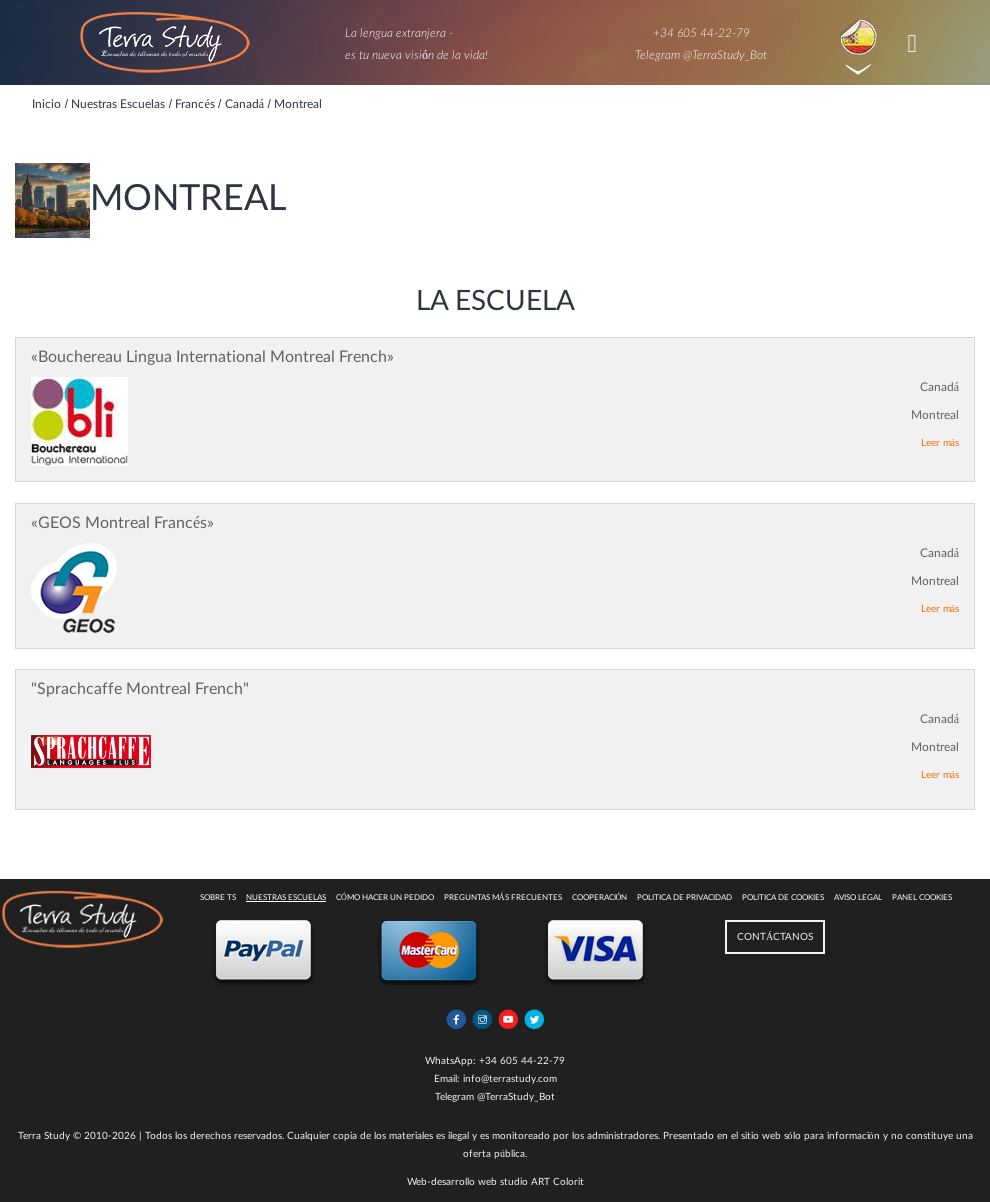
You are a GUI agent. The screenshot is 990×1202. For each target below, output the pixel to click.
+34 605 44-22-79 (701, 33)
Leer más (940, 443)
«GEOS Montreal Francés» (122, 523)
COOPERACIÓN (600, 898)
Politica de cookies (783, 898)
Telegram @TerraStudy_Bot (701, 55)
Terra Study (44, 1136)
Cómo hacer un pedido (385, 898)
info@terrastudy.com (510, 1079)
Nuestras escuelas (286, 898)
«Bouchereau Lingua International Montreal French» (212, 357)
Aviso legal (858, 898)
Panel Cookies (922, 898)
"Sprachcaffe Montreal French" (140, 689)
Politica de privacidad (684, 898)
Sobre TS (218, 898)
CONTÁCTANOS (775, 937)
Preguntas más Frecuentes (503, 898)
